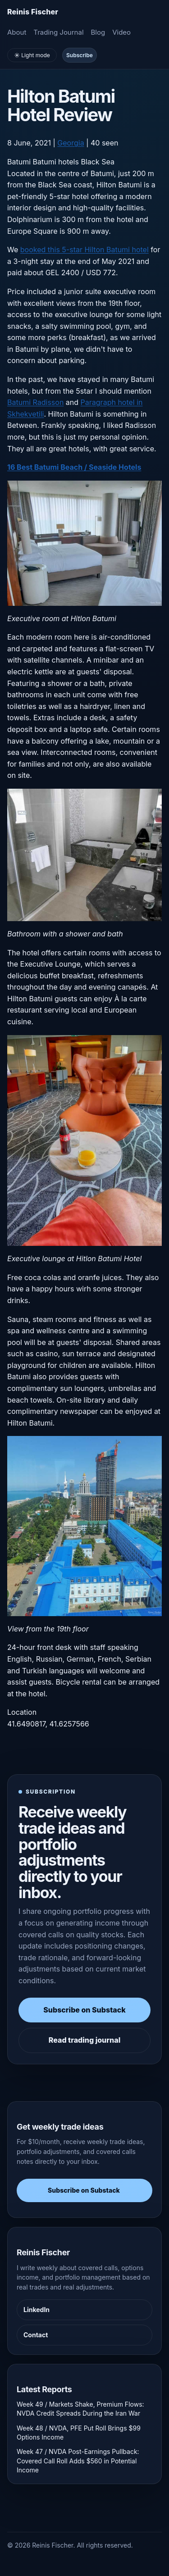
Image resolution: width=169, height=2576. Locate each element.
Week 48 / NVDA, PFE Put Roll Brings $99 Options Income (79, 2432)
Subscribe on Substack (84, 2009)
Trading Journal (58, 32)
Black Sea (97, 161)
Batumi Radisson (35, 402)
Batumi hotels (56, 161)
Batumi (19, 161)
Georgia (70, 142)
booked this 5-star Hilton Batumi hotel (84, 249)
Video (121, 32)
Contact (35, 2335)
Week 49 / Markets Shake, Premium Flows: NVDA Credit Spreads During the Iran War (80, 2408)
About (16, 32)
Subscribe (79, 55)
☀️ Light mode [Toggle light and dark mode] (32, 55)
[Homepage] (32, 12)
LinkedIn (36, 2309)
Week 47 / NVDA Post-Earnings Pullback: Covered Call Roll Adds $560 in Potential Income (78, 2461)
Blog (98, 32)
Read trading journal (84, 2039)
